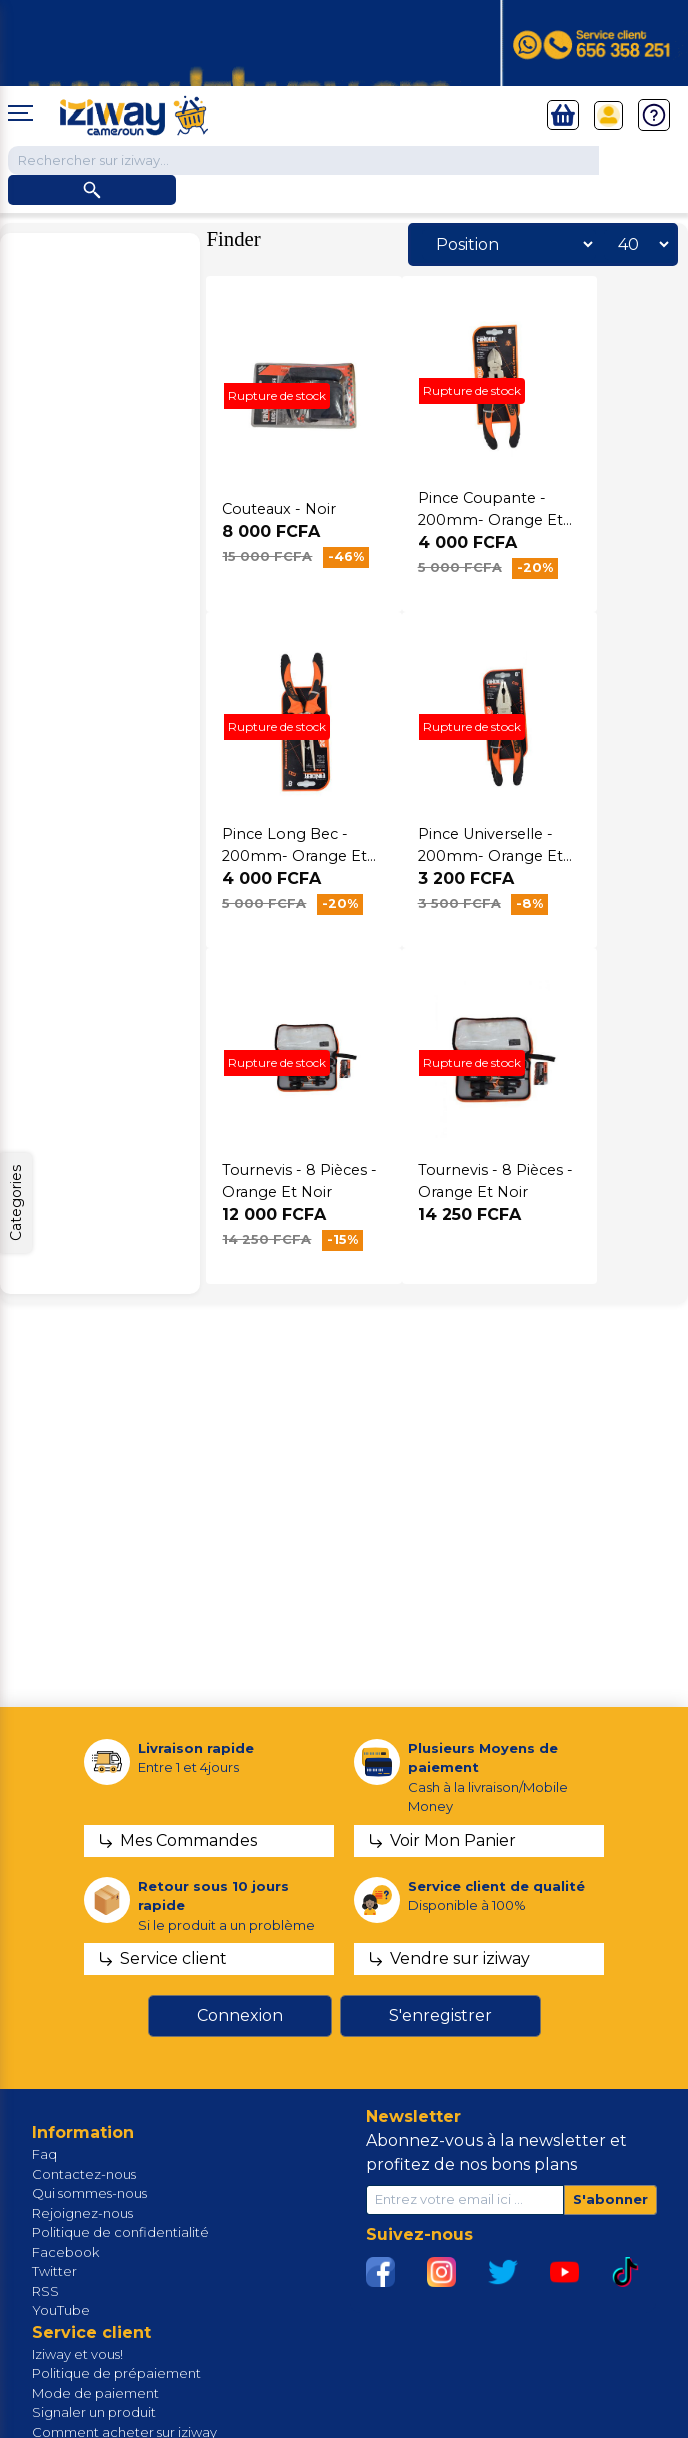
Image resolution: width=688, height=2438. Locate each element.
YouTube (61, 2310)
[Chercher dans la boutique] (303, 161)
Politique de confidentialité (120, 2232)
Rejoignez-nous (82, 2213)
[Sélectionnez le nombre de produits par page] (638, 244)
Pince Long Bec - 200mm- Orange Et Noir (294, 855)
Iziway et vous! (77, 2354)
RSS (45, 2291)
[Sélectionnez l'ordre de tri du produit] (509, 244)
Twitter (54, 2271)
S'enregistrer (440, 2015)
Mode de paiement (95, 2393)
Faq (44, 2154)
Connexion (240, 2015)
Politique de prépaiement (116, 2373)
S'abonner (610, 2199)
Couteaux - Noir (279, 509)
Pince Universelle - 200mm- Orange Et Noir (490, 855)
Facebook (65, 2252)
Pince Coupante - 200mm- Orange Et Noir (490, 519)
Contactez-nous (84, 2174)
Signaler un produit (94, 2412)
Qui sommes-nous (89, 2193)
